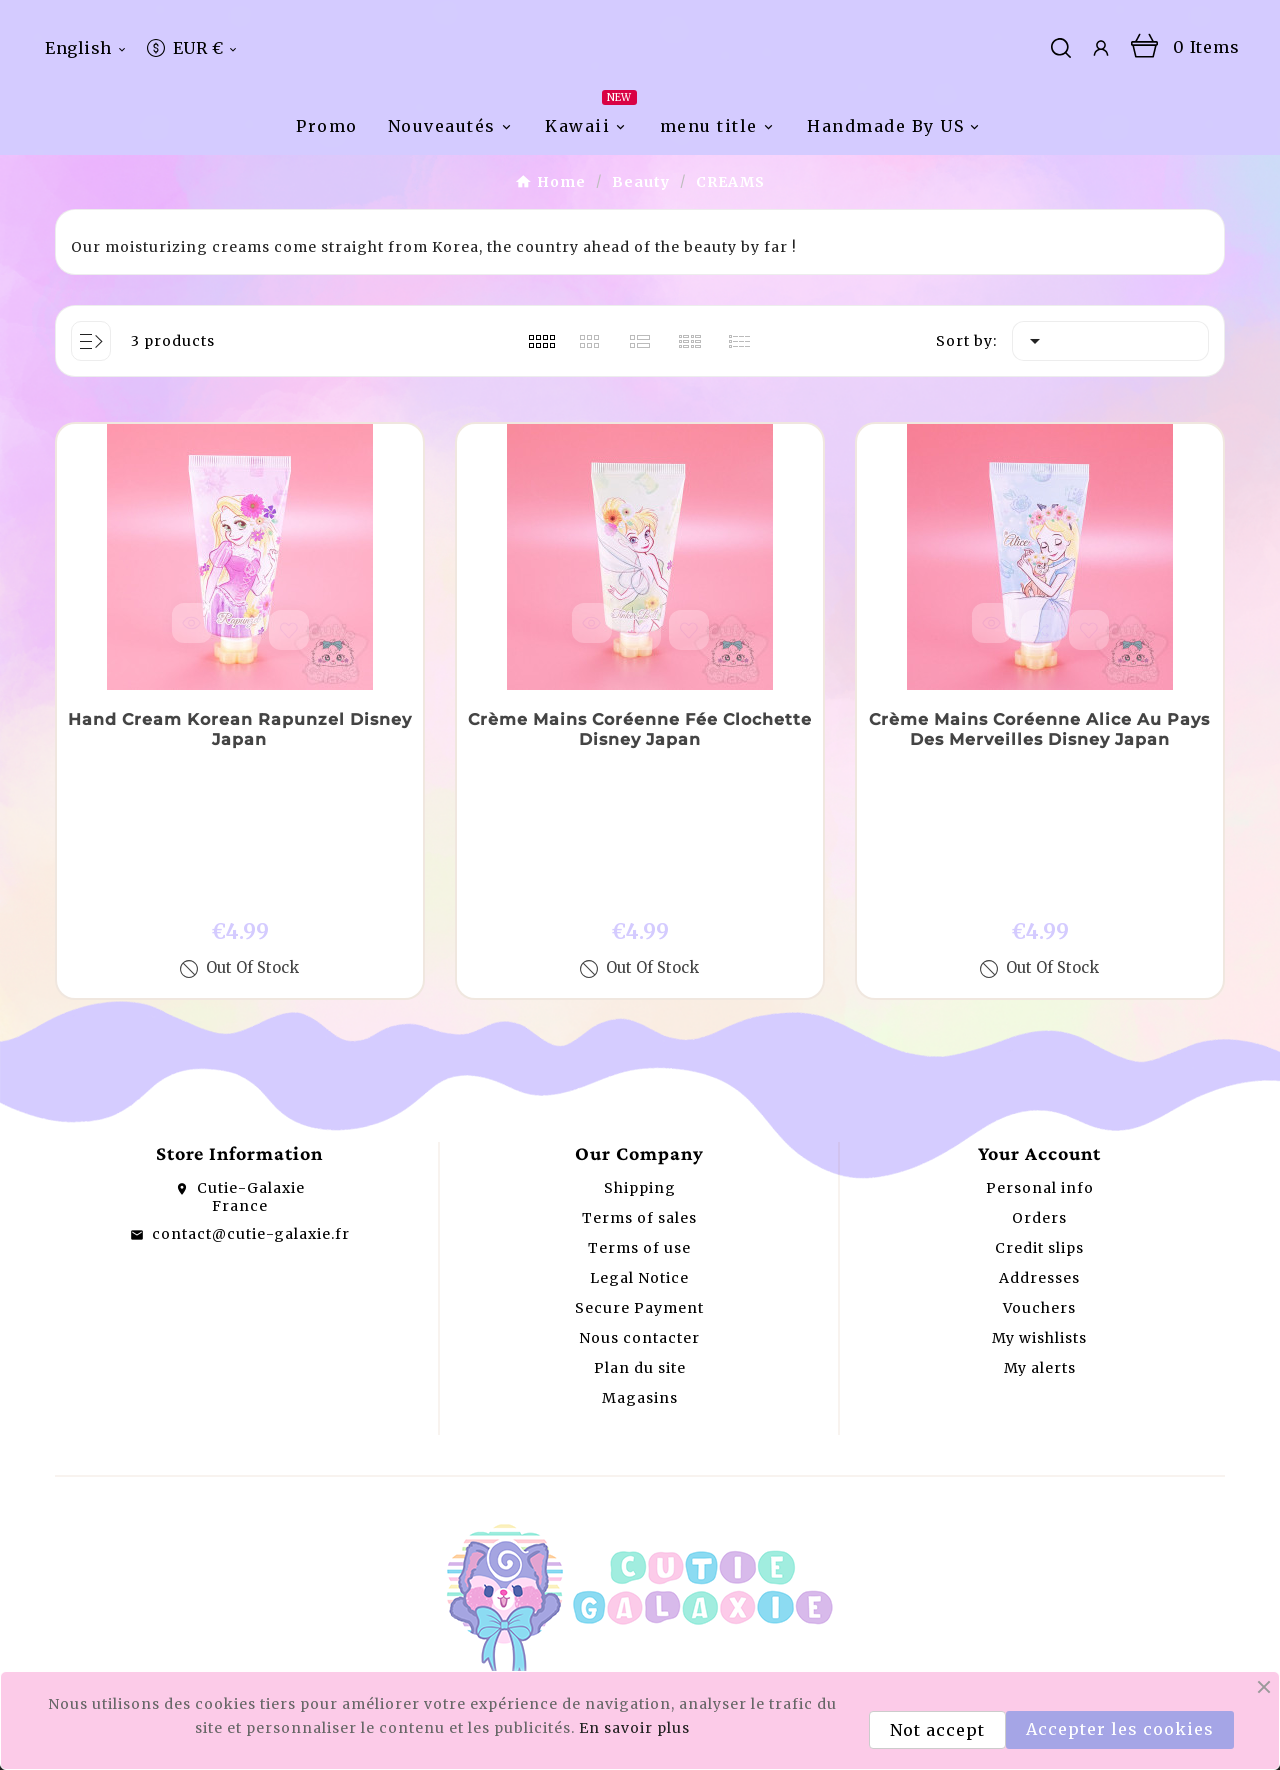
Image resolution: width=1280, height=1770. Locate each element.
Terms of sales (639, 1180)
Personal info (1040, 1150)
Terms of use (639, 1210)
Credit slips (1039, 1210)
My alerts (1040, 1330)
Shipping (640, 1150)
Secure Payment (639, 1270)
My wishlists (1039, 1300)
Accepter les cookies (1120, 1729)
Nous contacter (639, 1300)
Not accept (937, 1730)
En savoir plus (634, 1728)
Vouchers (1039, 1270)
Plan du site (640, 1330)
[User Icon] (1101, 109)
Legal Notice (639, 1240)
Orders (1039, 1180)
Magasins (640, 1360)
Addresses (1039, 1240)
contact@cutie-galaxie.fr (251, 1196)
